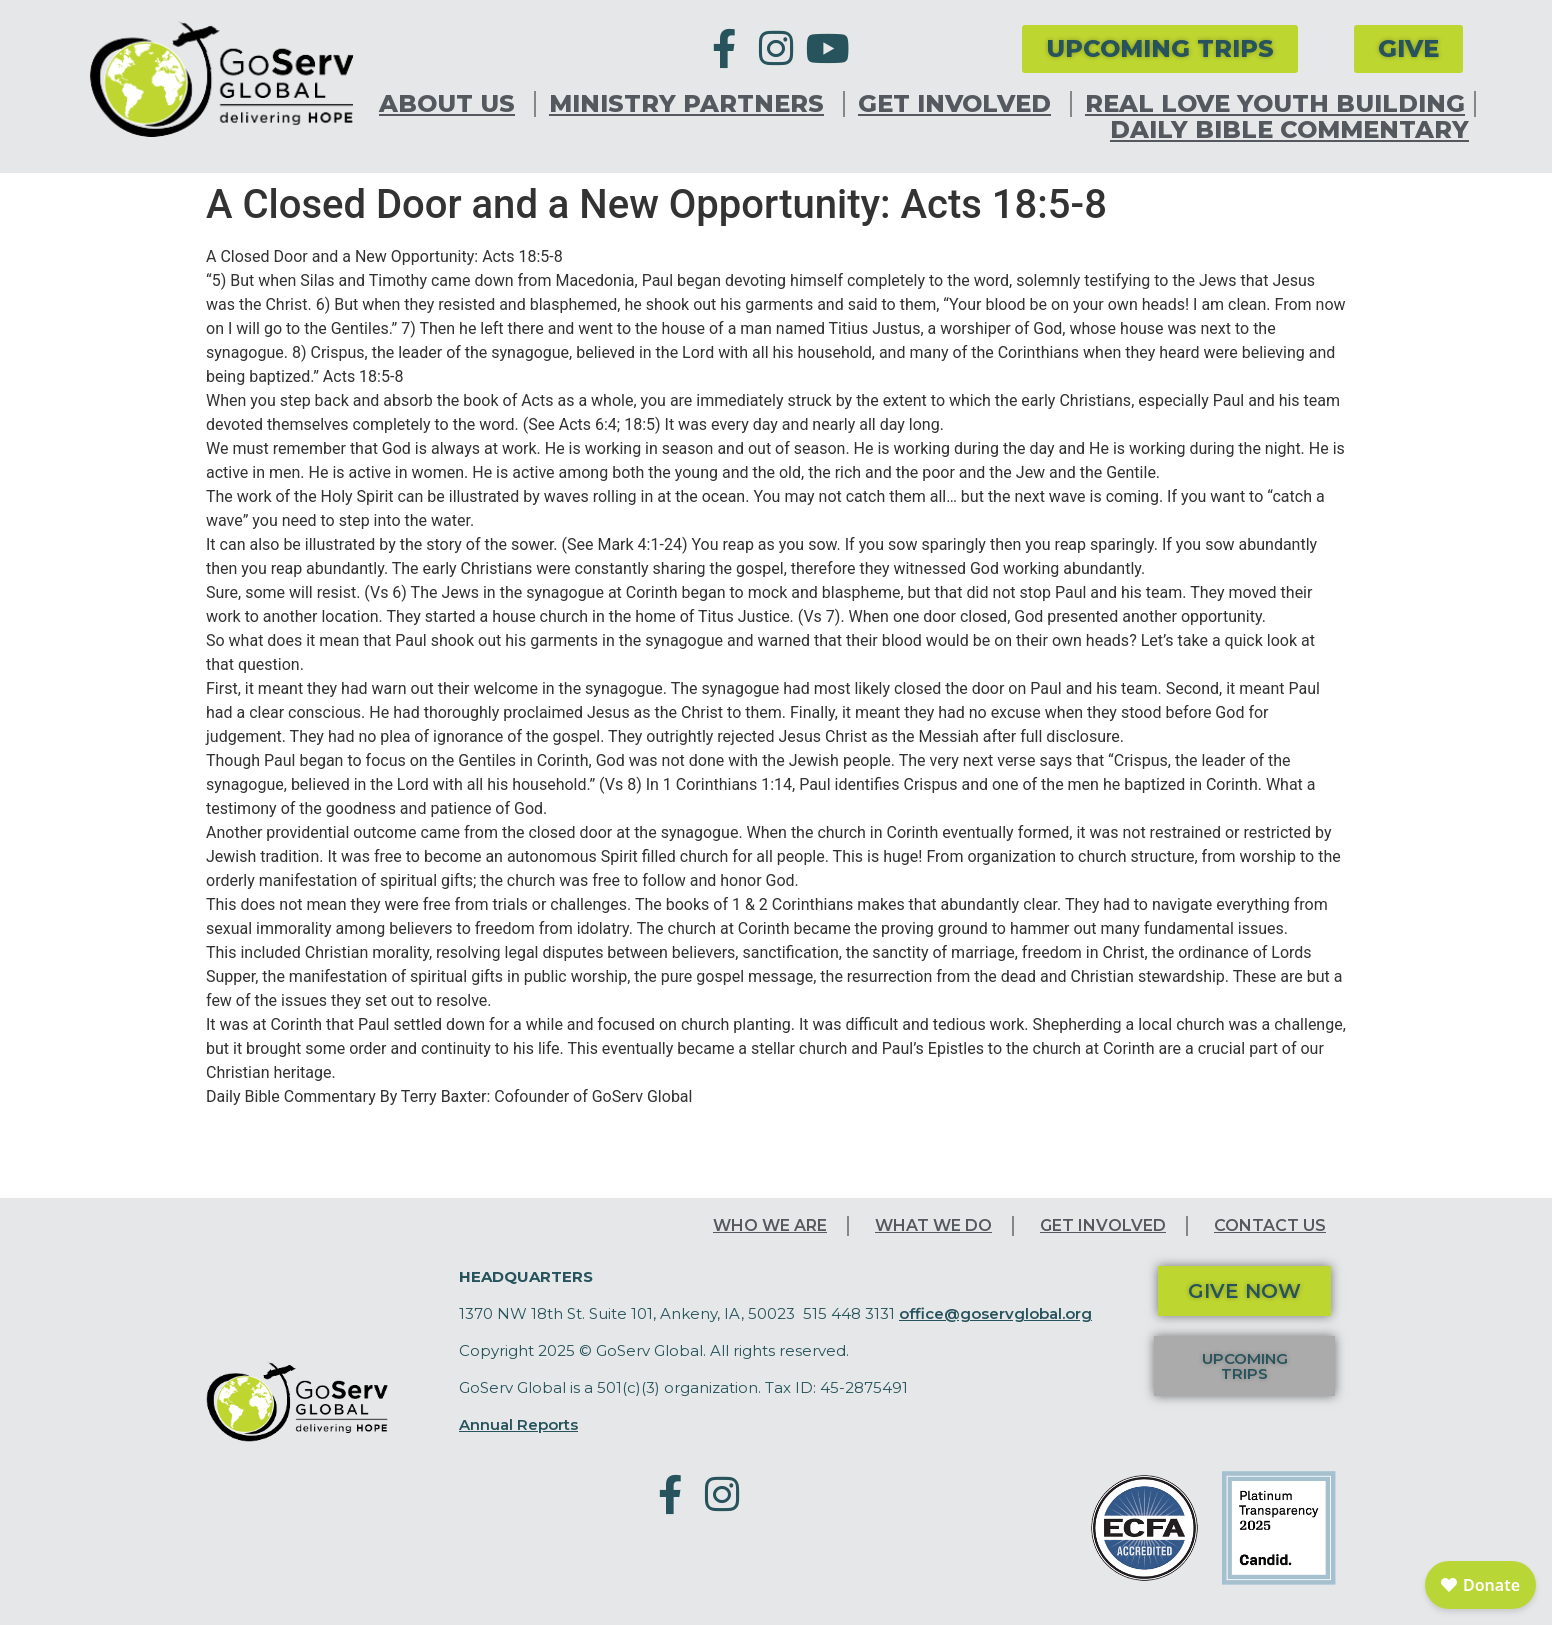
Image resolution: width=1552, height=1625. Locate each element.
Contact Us (1270, 1225)
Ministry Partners (691, 104)
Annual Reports (518, 1424)
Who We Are (770, 1225)
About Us (452, 104)
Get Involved (959, 104)
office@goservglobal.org (995, 1313)
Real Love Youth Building (1275, 104)
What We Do (933, 1225)
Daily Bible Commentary (1289, 130)
